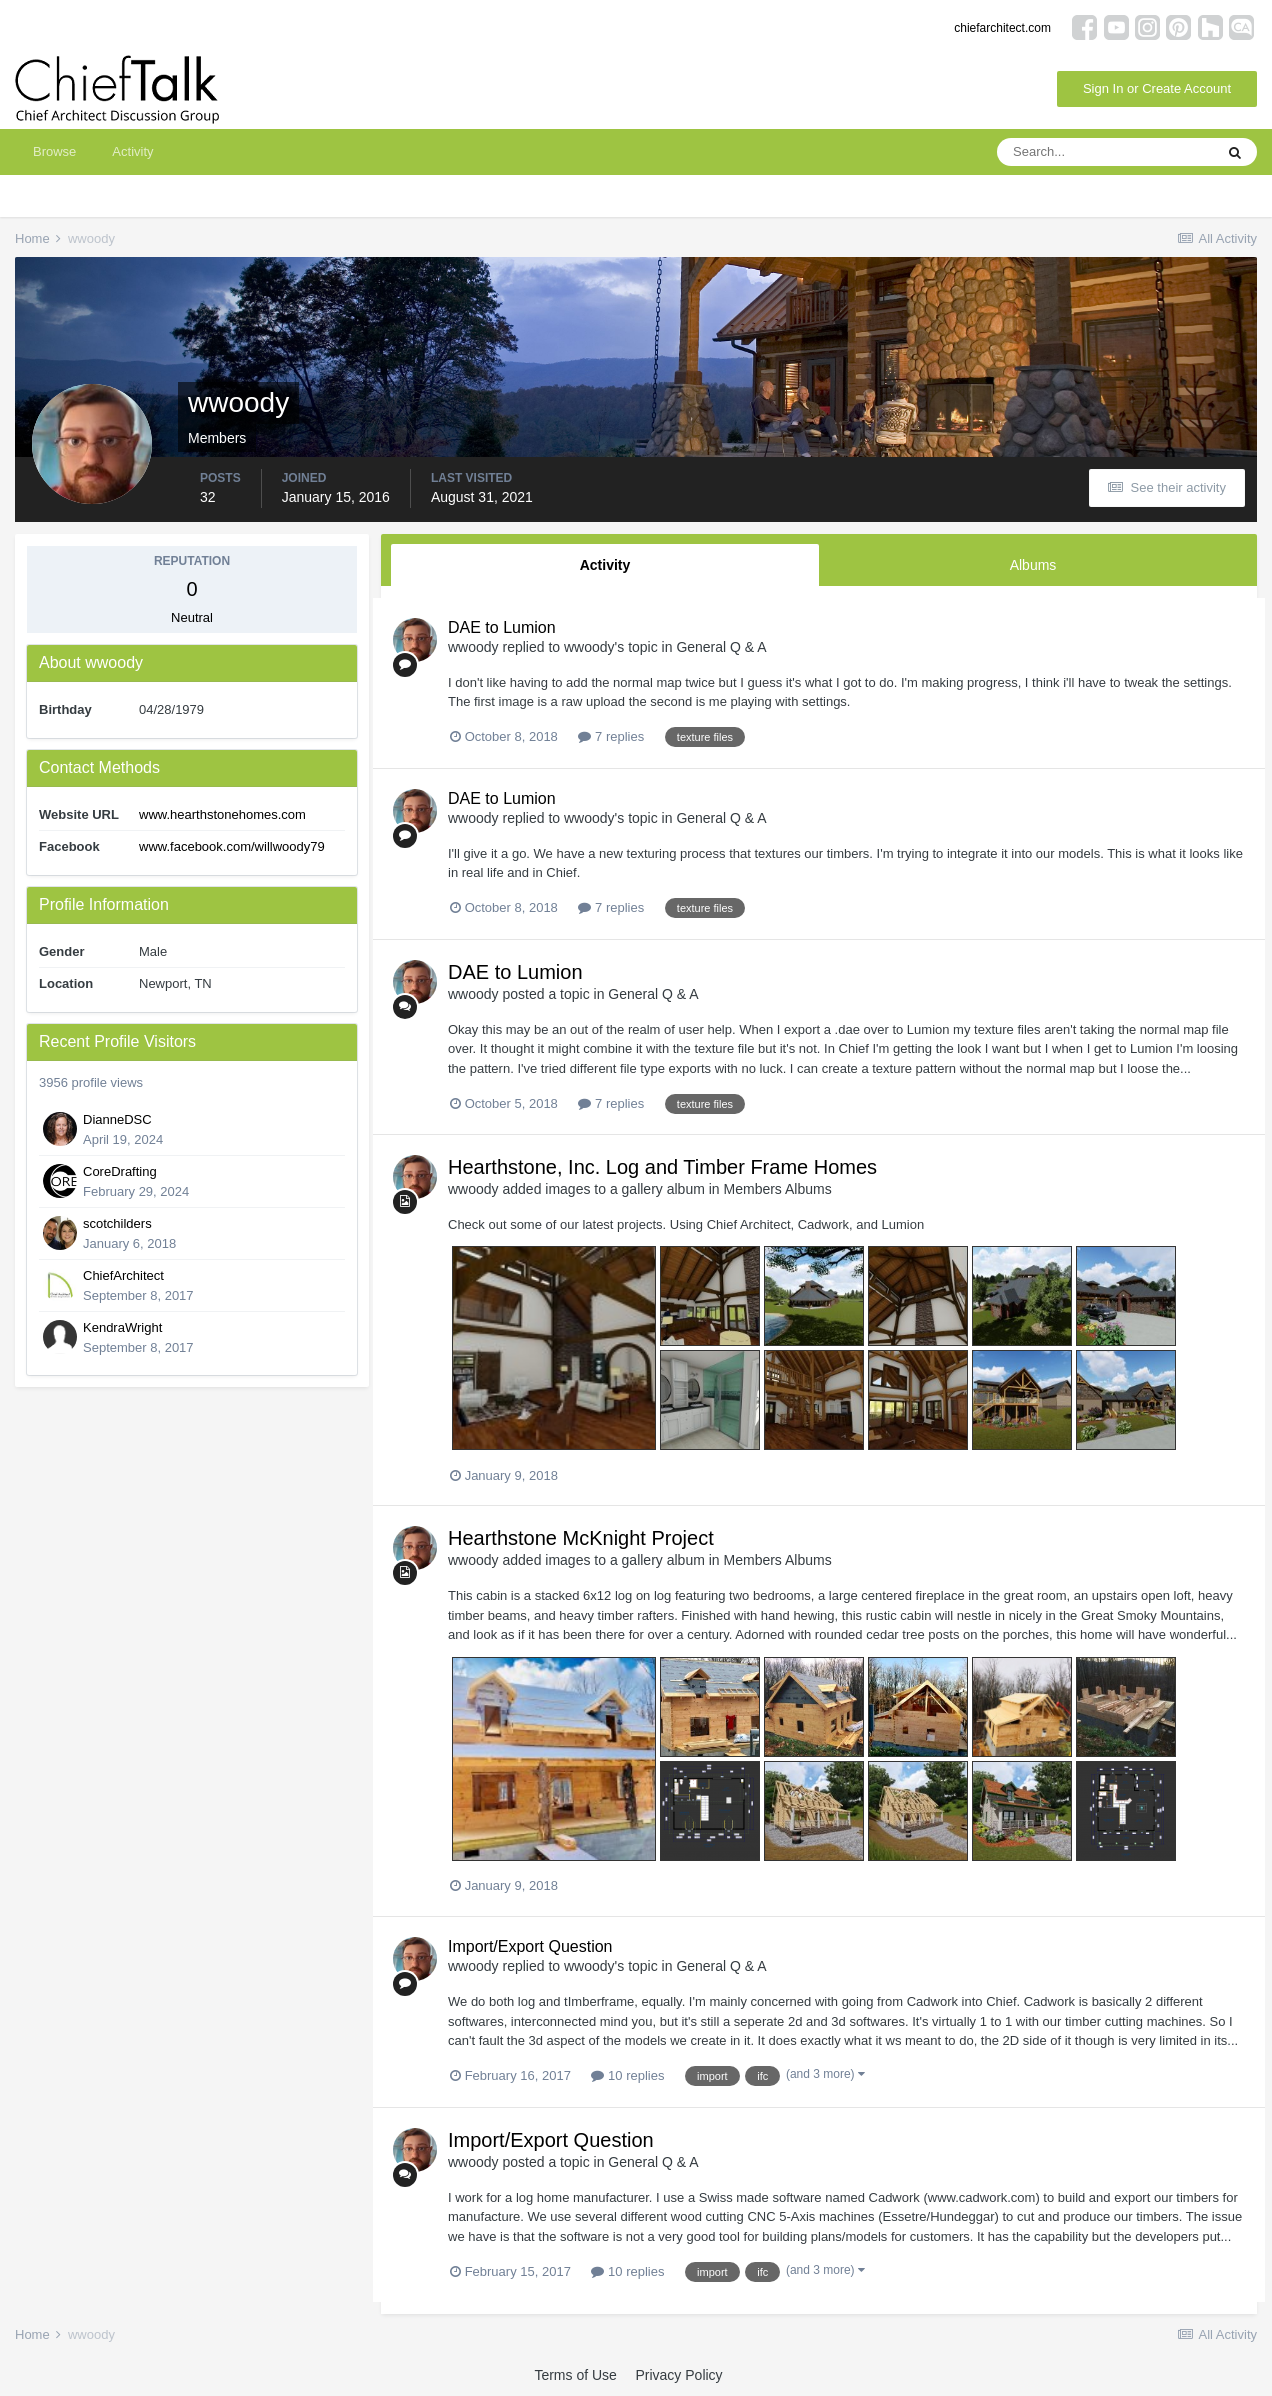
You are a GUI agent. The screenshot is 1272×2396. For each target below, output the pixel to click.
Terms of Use (575, 2375)
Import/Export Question (530, 1946)
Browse (54, 151)
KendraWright (122, 1327)
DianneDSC (117, 1119)
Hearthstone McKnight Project (581, 1538)
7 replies (611, 736)
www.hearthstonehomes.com (222, 814)
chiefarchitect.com (1002, 28)
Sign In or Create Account (1157, 88)
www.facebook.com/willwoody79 (232, 846)
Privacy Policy (678, 2375)
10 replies (627, 2075)
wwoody (473, 647)
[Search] (1105, 152)
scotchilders (117, 1223)
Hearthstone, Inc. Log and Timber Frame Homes (662, 1167)
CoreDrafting (120, 1171)
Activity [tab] (605, 565)
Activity (132, 151)
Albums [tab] (1033, 565)
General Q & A (721, 647)
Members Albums (778, 1189)
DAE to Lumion (502, 627)
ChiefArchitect (123, 1275)
